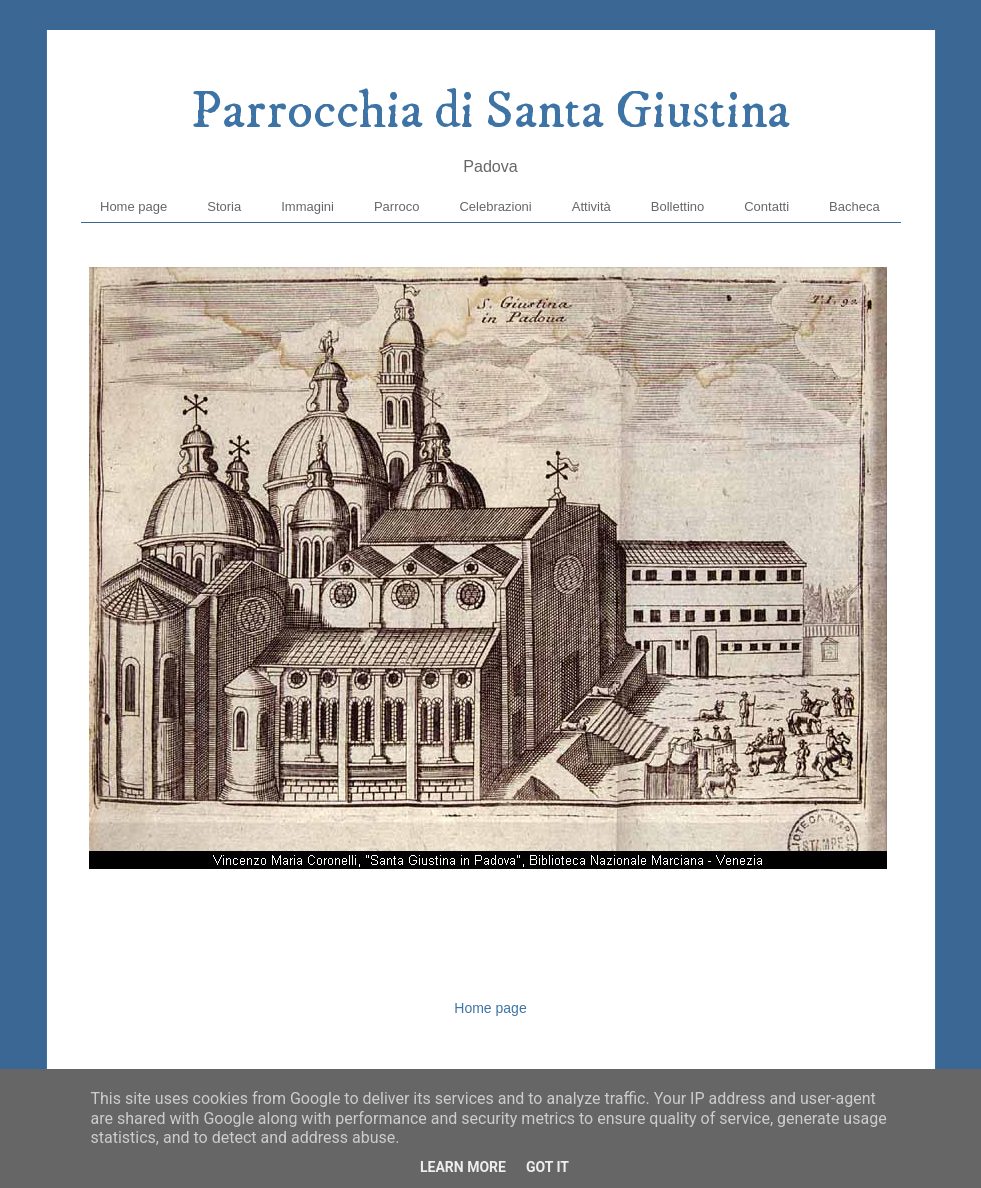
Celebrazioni (495, 206)
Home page (133, 206)
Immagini (307, 206)
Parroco (397, 206)
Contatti (766, 206)
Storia (224, 206)
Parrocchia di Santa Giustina (490, 112)
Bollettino (677, 206)
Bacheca (854, 206)
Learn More (463, 1167)
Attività (591, 206)
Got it (547, 1167)
